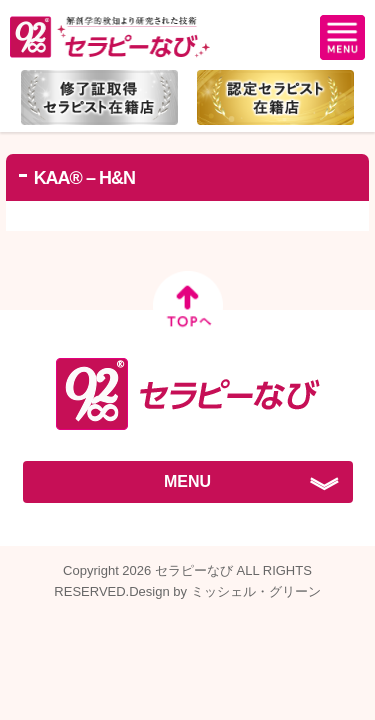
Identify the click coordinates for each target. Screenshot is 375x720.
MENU (187, 481)
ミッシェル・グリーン (256, 591)
